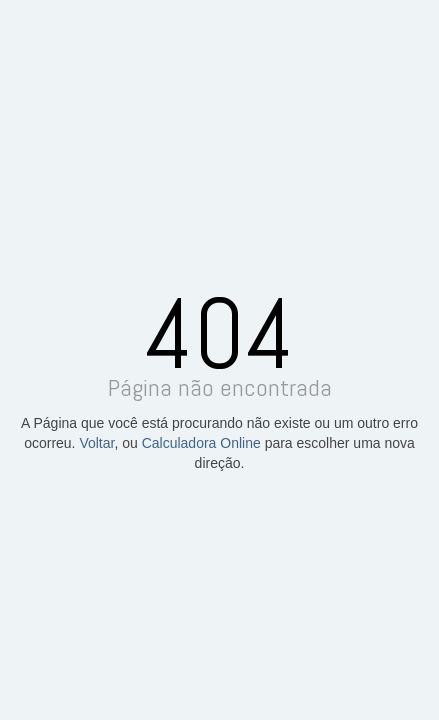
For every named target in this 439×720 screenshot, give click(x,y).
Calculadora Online (201, 443)
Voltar (96, 443)
